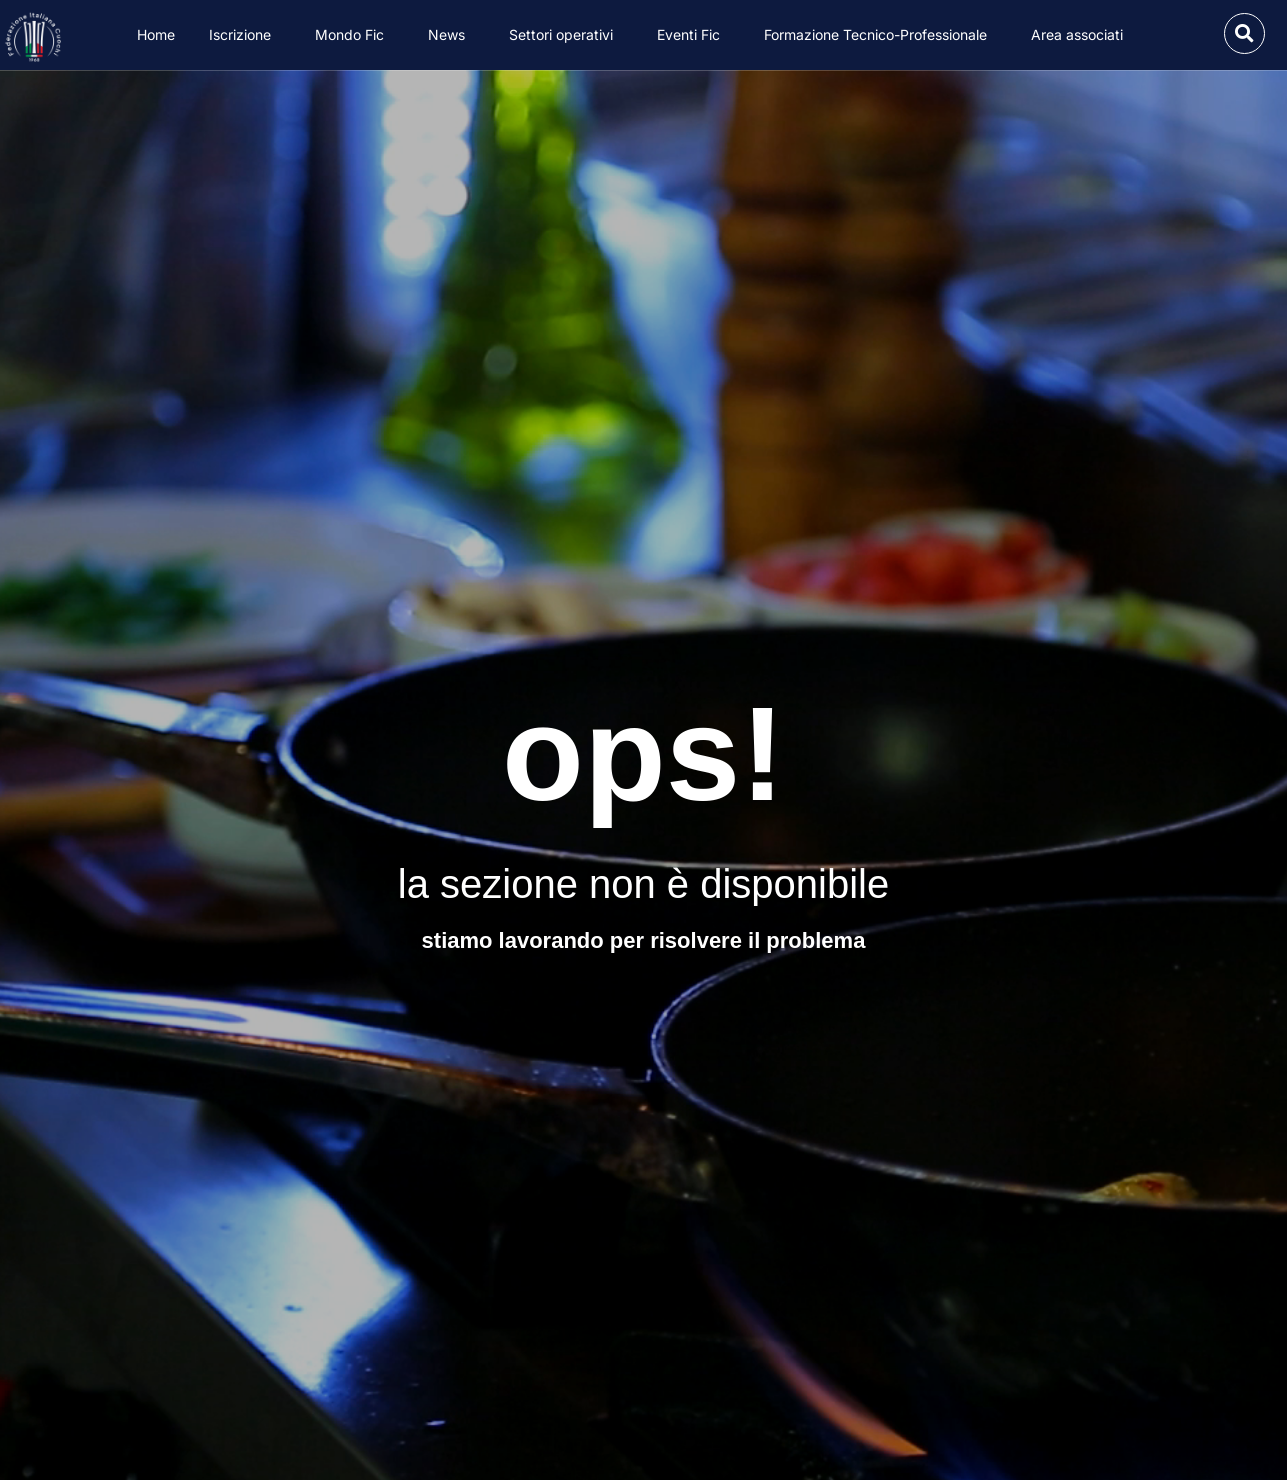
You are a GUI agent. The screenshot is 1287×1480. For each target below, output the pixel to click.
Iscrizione (245, 35)
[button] (1244, 33)
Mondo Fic (354, 35)
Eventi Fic (693, 35)
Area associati (1082, 35)
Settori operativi (566, 35)
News (451, 35)
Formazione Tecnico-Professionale (880, 35)
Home (156, 34)
